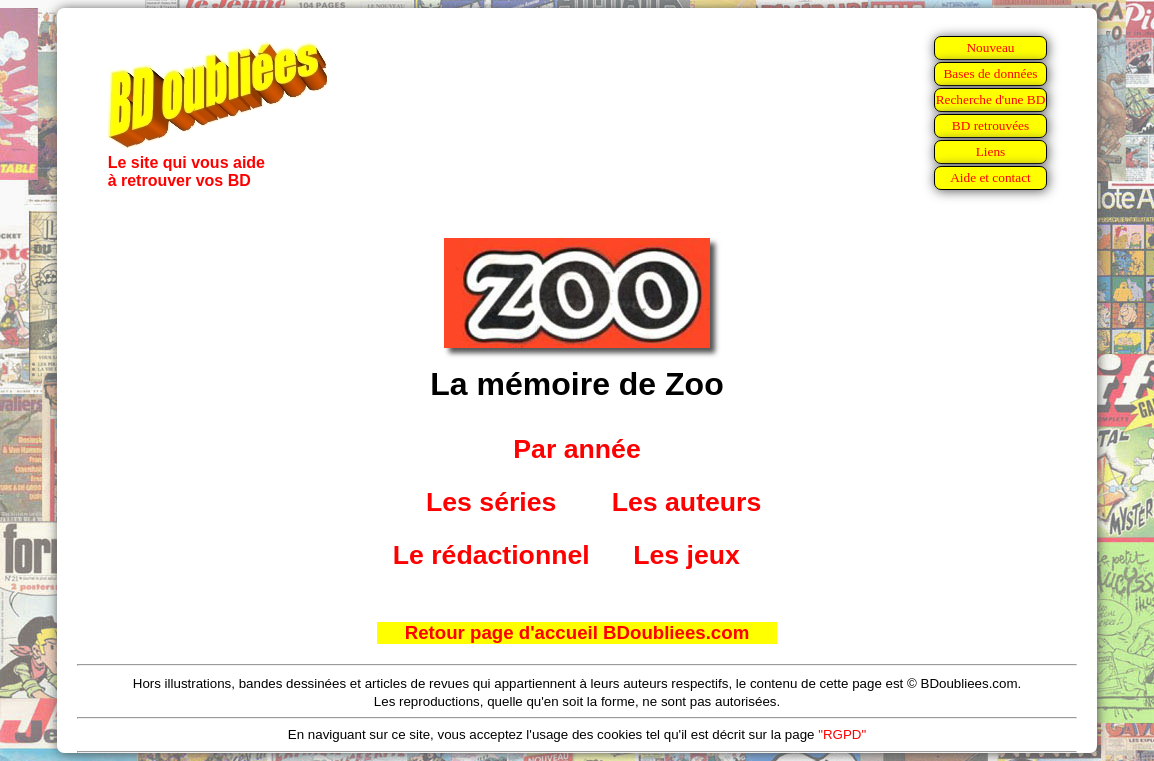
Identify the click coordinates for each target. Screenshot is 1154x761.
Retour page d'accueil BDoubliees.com (577, 632)
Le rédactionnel (491, 555)
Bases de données (990, 73)
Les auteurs (687, 502)
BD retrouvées (990, 125)
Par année (576, 449)
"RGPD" (842, 734)
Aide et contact (990, 177)
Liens (991, 151)
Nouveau (990, 47)
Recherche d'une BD (991, 99)
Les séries (491, 502)
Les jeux (686, 555)
